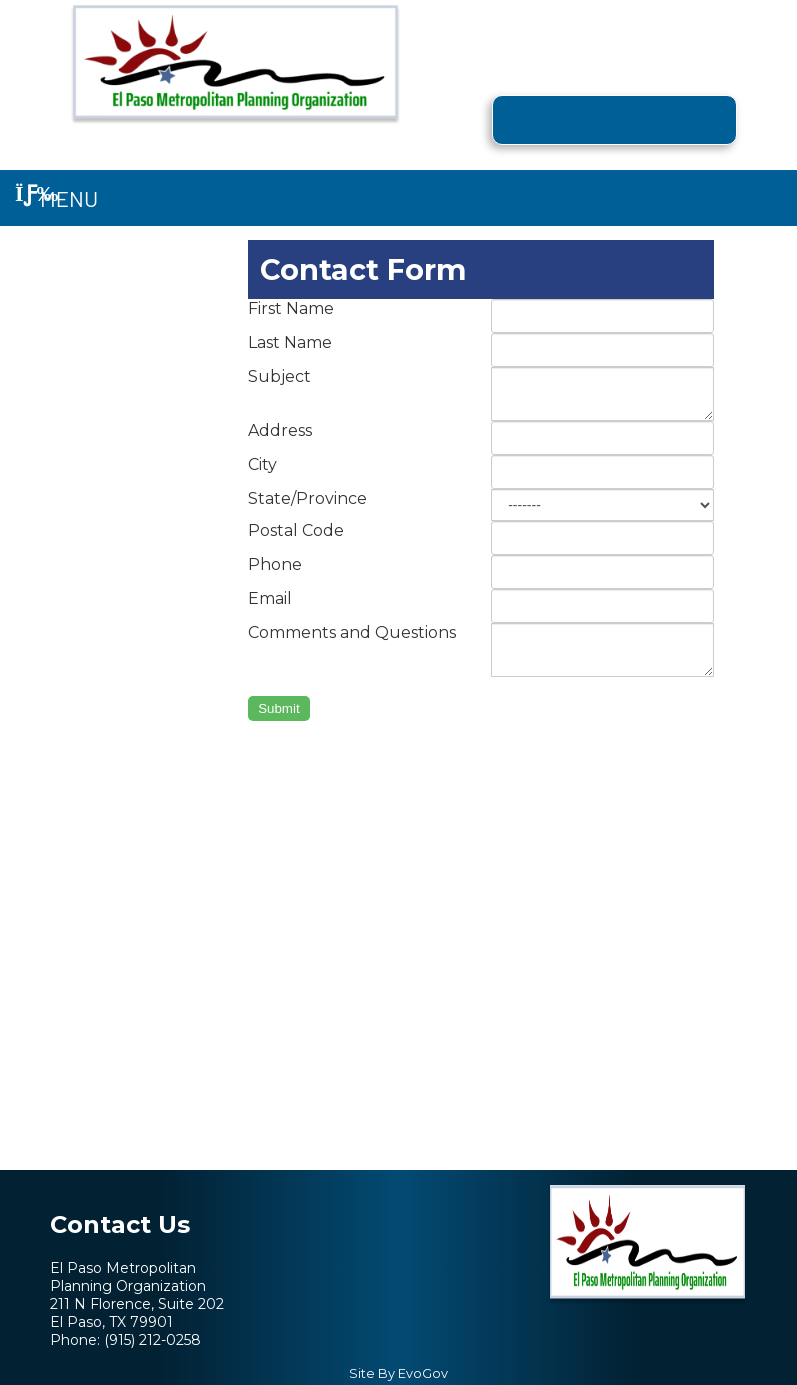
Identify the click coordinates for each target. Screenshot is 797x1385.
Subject (279, 376)
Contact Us (120, 1224)
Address (280, 430)
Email (270, 598)
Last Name (290, 342)
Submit (278, 708)
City (262, 464)
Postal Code (296, 530)
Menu (56, 198)
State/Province (307, 498)
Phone (275, 564)
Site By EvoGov (398, 1373)
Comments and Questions (352, 632)
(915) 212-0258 (152, 1340)
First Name (291, 308)
